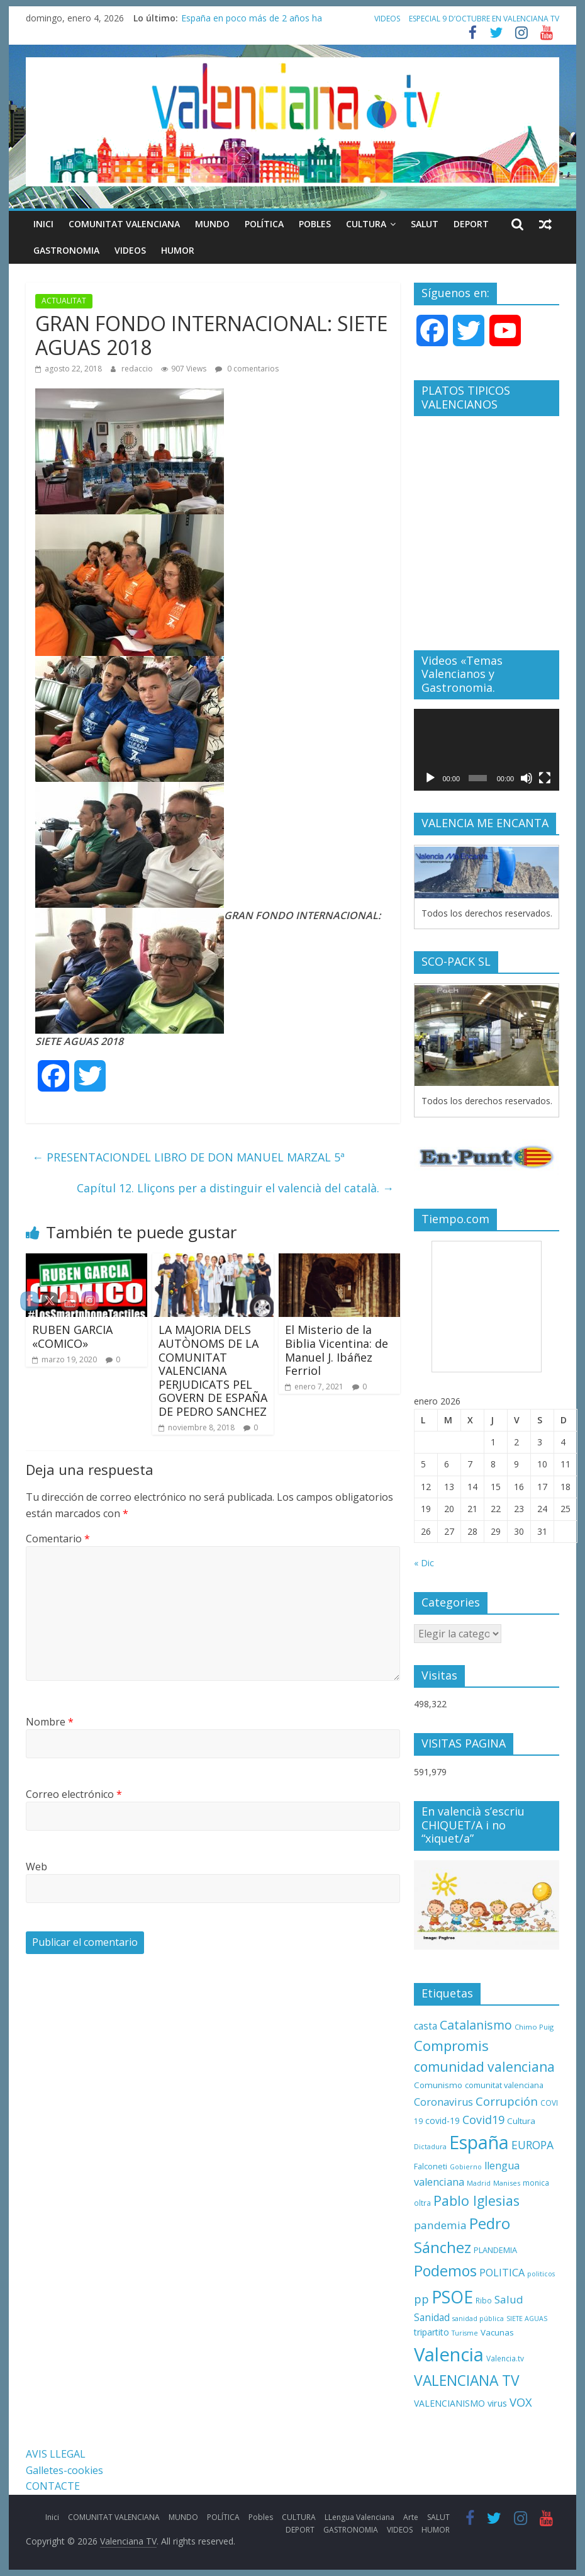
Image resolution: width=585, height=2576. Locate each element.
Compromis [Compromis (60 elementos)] (451, 2045)
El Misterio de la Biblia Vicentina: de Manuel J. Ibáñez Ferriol (336, 1350)
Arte (410, 2517)
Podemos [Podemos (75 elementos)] (445, 2271)
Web (36, 1866)
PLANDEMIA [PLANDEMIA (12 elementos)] (495, 2250)
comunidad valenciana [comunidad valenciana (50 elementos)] (484, 2067)
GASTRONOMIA (66, 250)
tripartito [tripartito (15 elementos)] (431, 2332)
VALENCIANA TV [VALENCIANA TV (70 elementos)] (467, 2380)
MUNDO (212, 224)
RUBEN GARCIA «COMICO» (72, 1336)
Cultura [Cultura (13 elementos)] (521, 2121)
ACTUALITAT (64, 300)
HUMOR (177, 250)
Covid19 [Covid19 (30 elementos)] (483, 2119)
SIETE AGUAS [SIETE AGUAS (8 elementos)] (526, 2318)
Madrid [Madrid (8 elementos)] (479, 2183)
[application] (486, 750)
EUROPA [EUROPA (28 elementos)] (532, 2144)
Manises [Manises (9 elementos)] (506, 2183)
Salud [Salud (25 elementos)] (508, 2299)
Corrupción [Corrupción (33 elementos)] (507, 2101)
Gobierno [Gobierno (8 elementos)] (466, 2166)
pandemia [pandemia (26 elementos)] (440, 2225)
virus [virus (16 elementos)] (497, 2403)
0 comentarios (247, 368)
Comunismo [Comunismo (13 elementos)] (438, 2085)
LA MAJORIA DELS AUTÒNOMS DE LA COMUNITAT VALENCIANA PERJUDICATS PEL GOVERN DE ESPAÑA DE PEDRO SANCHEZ (213, 1370)
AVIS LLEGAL (56, 2454)
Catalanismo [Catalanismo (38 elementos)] (476, 2024)
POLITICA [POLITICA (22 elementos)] (502, 2272)
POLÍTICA (264, 224)
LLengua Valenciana (359, 2517)
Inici (43, 224)
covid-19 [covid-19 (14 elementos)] (442, 2121)
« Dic (424, 1563)
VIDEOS (387, 18)
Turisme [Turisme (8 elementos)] (465, 2333)
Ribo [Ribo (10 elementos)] (484, 2300)
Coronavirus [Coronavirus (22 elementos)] (443, 2102)
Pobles (315, 224)
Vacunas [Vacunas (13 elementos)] (497, 2332)
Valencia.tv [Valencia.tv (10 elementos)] (505, 2358)
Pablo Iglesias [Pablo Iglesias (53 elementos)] (476, 2200)
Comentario (58, 1538)
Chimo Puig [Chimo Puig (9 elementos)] (534, 2026)
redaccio (138, 368)
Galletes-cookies (64, 2470)
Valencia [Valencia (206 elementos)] (449, 2354)
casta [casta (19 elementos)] (425, 2026)
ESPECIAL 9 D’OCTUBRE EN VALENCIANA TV (484, 18)
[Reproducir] (430, 778)
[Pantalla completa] (544, 778)
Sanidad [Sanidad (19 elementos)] (432, 2317)
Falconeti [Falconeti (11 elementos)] (430, 2166)
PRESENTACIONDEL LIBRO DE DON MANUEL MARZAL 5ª (188, 1157)
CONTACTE (53, 2486)
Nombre (50, 1722)
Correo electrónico (74, 1794)
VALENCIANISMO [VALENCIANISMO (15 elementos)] (449, 2403)
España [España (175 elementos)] (479, 2142)
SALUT (424, 224)
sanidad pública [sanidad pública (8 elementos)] (478, 2318)
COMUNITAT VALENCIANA (124, 224)
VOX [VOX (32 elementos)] (521, 2402)
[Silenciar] (526, 778)
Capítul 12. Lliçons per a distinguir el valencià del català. (235, 1187)
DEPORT (471, 224)
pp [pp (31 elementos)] (421, 2299)
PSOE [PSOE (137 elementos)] (452, 2296)
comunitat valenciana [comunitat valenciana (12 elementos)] (504, 2085)
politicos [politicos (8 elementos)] (541, 2273)
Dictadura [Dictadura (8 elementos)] (430, 2146)
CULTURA (366, 224)
